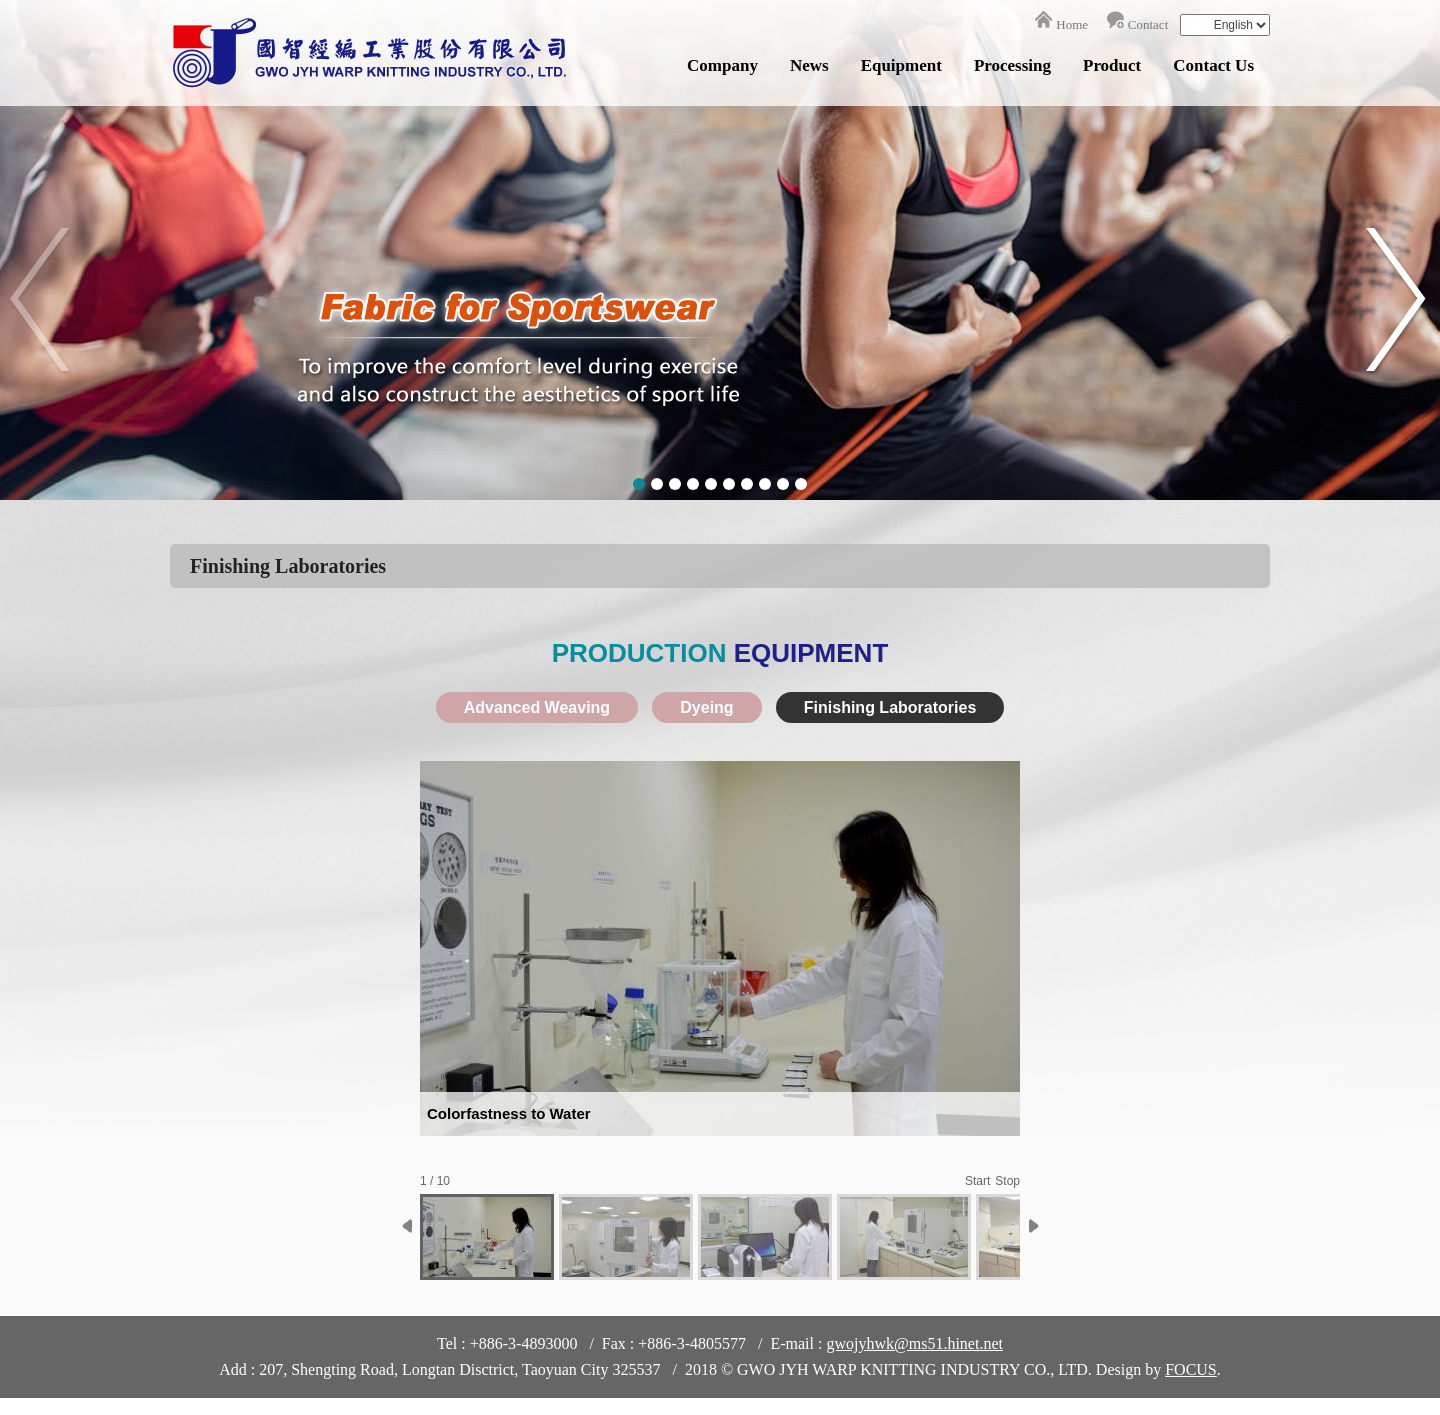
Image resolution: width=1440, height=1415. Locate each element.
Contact (1148, 24)
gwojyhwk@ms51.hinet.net (914, 1343)
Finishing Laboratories (890, 707)
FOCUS (1191, 1369)
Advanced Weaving (537, 707)
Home (1072, 24)
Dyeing (706, 707)
